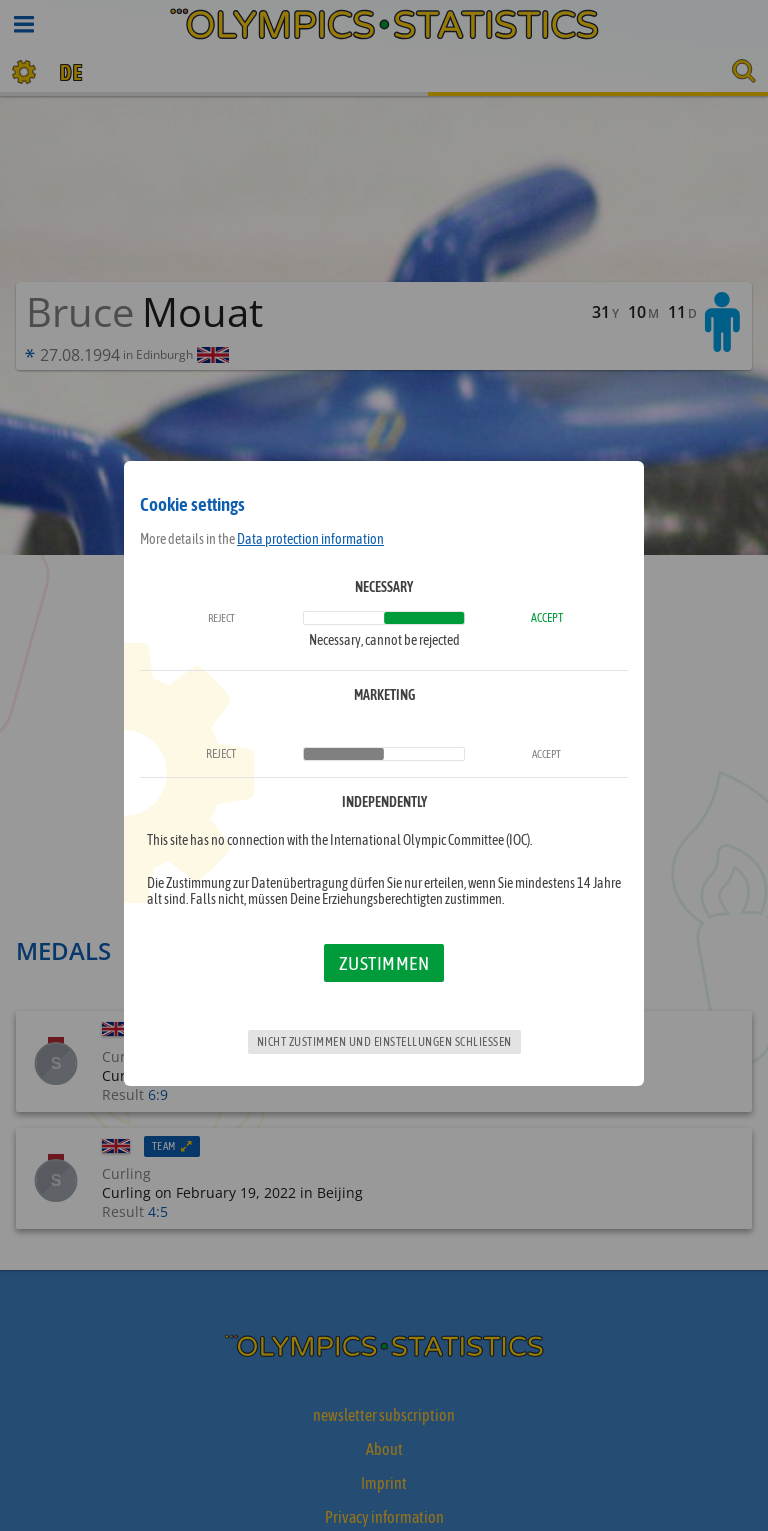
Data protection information (310, 539)
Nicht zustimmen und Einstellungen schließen (384, 1042)
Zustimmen (384, 963)
